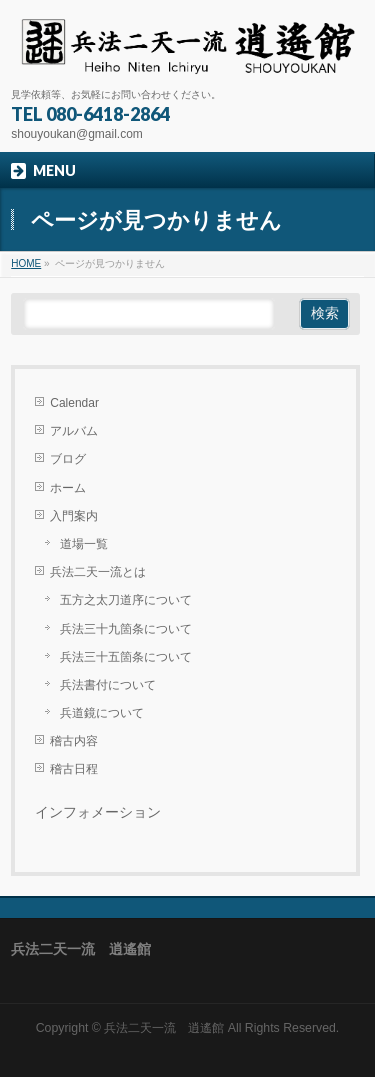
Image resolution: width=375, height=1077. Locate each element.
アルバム (74, 431)
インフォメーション (98, 812)
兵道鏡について (102, 713)
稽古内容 (74, 741)
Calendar (74, 403)
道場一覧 (84, 544)
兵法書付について (108, 685)
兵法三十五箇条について (126, 657)
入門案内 (74, 516)
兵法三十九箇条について (126, 629)
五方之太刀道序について (126, 600)
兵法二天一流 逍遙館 (164, 1028)
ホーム (68, 488)
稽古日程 (74, 769)
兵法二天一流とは (98, 572)
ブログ (68, 459)
